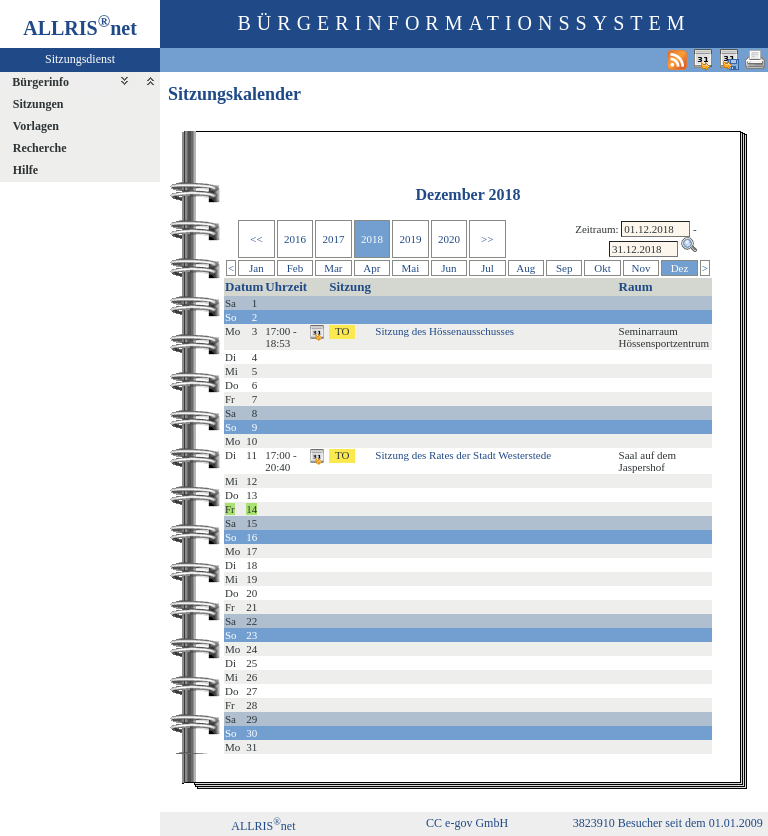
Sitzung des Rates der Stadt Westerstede (463, 455)
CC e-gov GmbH (467, 823)
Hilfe (25, 170)
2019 (410, 239)
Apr (371, 268)
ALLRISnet (263, 826)
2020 (449, 239)
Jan (256, 268)
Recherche (40, 148)
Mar (333, 268)
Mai (411, 268)
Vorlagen (36, 126)
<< (256, 239)
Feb (295, 268)
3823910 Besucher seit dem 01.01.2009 (668, 823)
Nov (641, 268)
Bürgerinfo (40, 82)
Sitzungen (38, 104)
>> (487, 239)
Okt (602, 268)
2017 (333, 239)
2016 (295, 239)
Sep (564, 268)
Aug (525, 268)
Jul (487, 268)
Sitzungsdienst (80, 59)
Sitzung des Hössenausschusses (444, 331)
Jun (448, 268)
